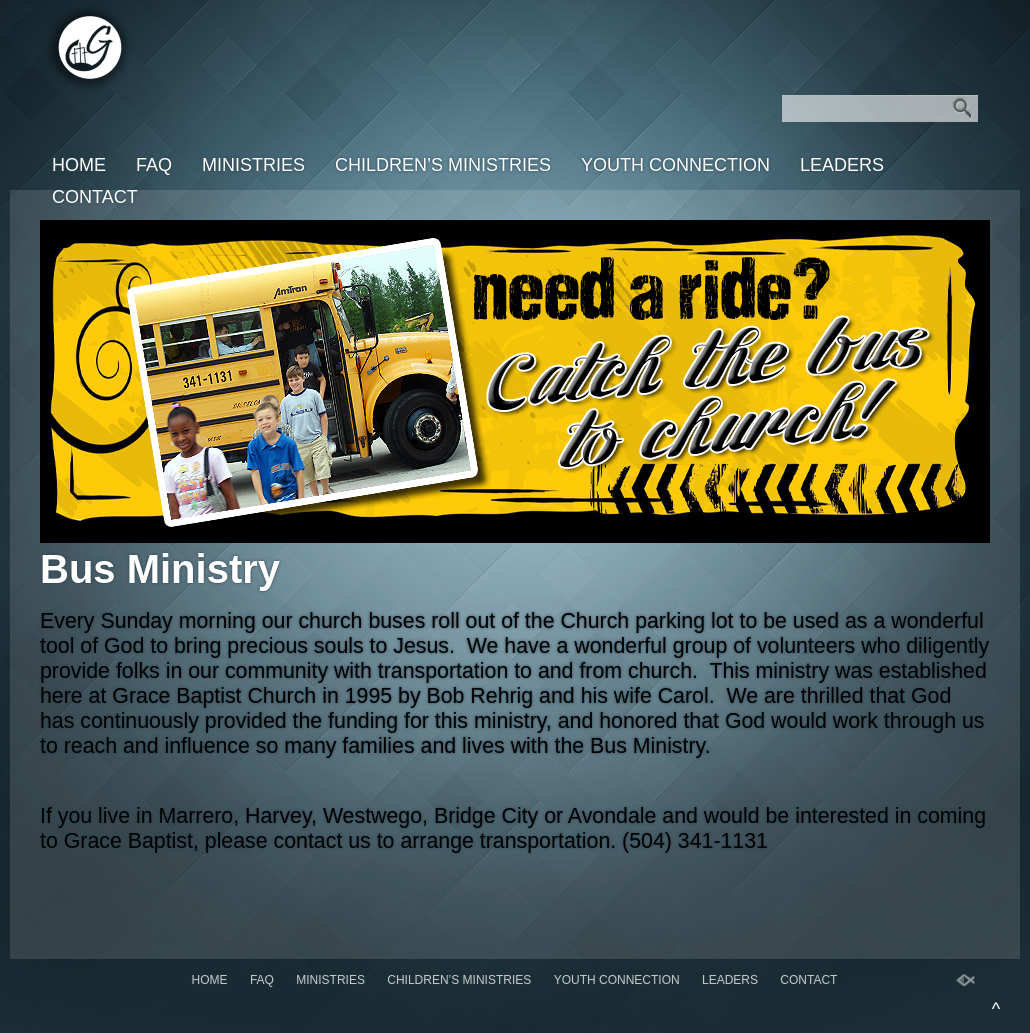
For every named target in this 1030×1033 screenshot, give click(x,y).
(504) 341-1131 (695, 841)
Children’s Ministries (443, 165)
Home (79, 165)
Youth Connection (675, 165)
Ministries (253, 165)
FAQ (154, 165)
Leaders (842, 165)
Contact (95, 197)
